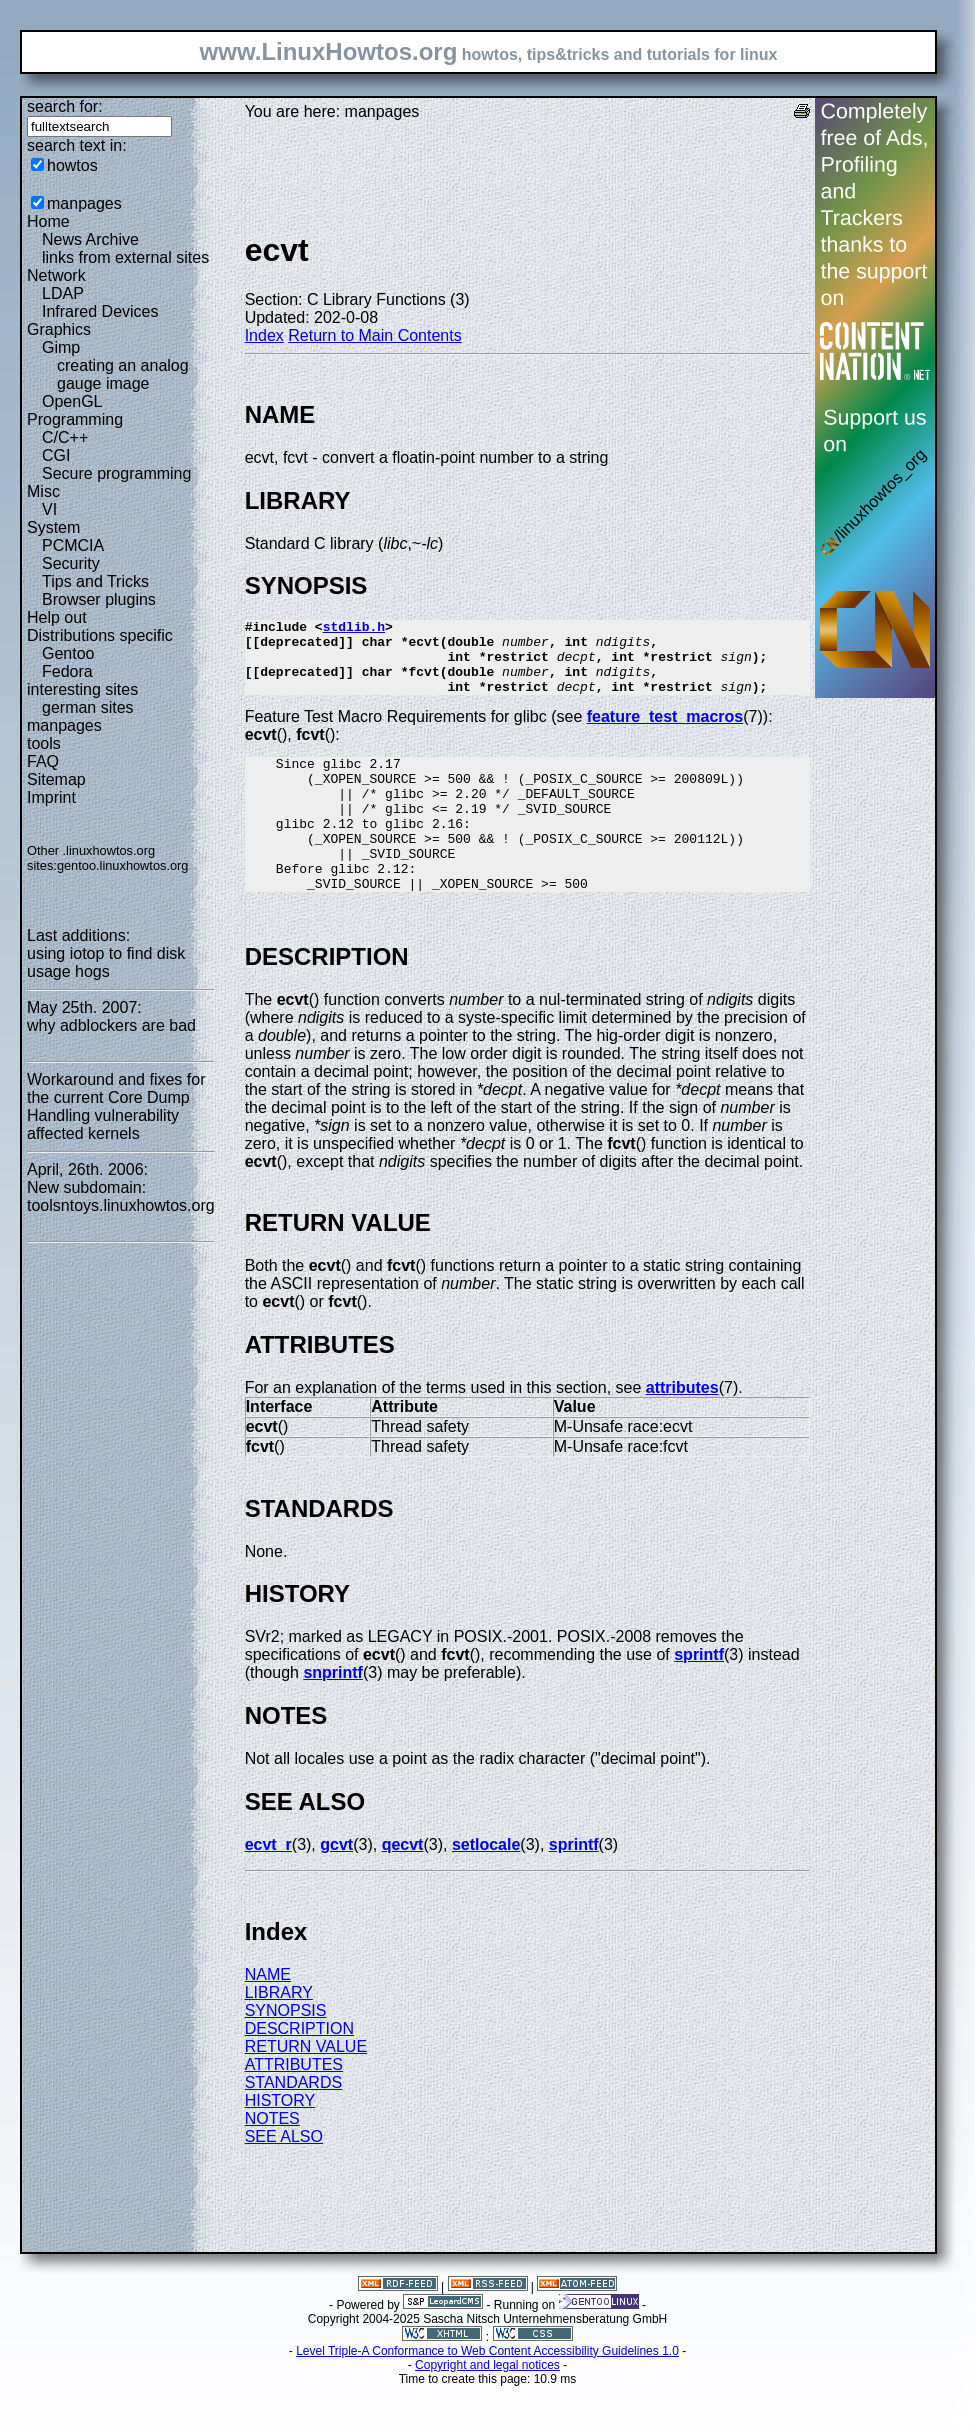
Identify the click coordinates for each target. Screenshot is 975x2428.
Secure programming (116, 473)
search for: (65, 106)
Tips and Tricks (95, 581)
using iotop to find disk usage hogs (106, 962)
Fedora (67, 671)
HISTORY (280, 2142)
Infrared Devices (100, 311)
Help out (57, 617)
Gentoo (68, 653)
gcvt (336, 1886)
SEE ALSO (284, 2178)
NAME (268, 2016)
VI (49, 509)
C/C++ (65, 437)
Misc (43, 491)
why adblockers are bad (111, 1025)
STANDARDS (294, 2124)
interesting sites (82, 689)
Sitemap (56, 779)
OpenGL (72, 401)
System (53, 527)
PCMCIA (73, 545)
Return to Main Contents (374, 335)
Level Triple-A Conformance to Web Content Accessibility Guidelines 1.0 (487, 2393)
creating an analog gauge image (123, 374)
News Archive (90, 239)
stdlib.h (354, 629)
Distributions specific (100, 635)
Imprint (51, 797)
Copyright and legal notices (487, 2407)
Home (48, 221)
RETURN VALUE (306, 2088)
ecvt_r (268, 1886)
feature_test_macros (665, 731)
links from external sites (125, 257)
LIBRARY (279, 2034)
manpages (84, 203)
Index (264, 335)
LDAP (63, 293)
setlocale (486, 1886)
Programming (75, 419)
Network (56, 275)
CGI (56, 455)
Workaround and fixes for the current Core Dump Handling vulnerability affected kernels (116, 1106)
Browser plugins (99, 599)
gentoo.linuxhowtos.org (123, 865)
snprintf (333, 1714)
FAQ (43, 761)
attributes (682, 1429)
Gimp (61, 347)
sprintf (699, 1696)
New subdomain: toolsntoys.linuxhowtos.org (121, 1196)
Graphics (59, 329)
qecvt (403, 1886)
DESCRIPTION (299, 2070)
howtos (72, 165)
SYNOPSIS (286, 2052)
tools (44, 743)
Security (71, 563)
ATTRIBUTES (294, 2106)
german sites (88, 707)
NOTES (272, 2160)
